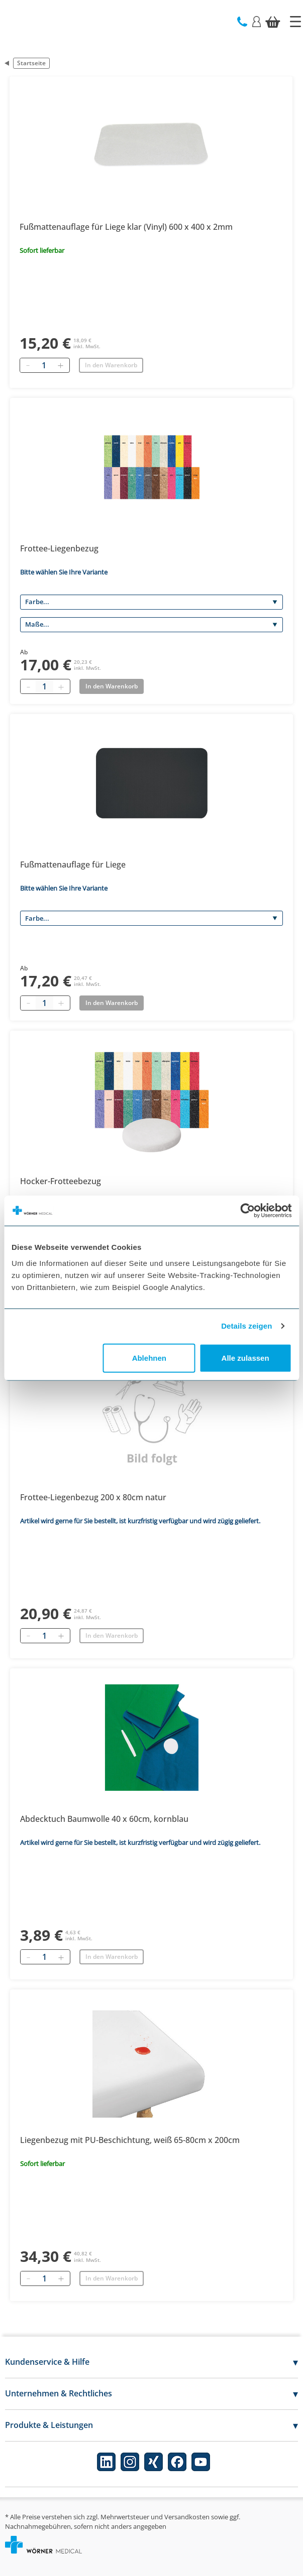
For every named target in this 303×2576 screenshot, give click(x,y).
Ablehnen (149, 1357)
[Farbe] (151, 602)
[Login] (256, 21)
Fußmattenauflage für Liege (73, 865)
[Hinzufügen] (60, 365)
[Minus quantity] (28, 686)
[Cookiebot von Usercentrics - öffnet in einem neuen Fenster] (247, 1210)
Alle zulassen (245, 1357)
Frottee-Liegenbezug (59, 548)
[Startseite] (295, 22)
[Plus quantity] (60, 686)
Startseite (31, 63)
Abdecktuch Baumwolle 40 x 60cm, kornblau (104, 1819)
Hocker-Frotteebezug (60, 1181)
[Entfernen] (27, 365)
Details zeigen (246, 1326)
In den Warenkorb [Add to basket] (111, 686)
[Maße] (151, 624)
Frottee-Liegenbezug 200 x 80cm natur (93, 1497)
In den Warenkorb (111, 365)
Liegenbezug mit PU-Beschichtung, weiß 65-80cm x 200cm (130, 2140)
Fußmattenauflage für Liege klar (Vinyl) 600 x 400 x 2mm (126, 227)
